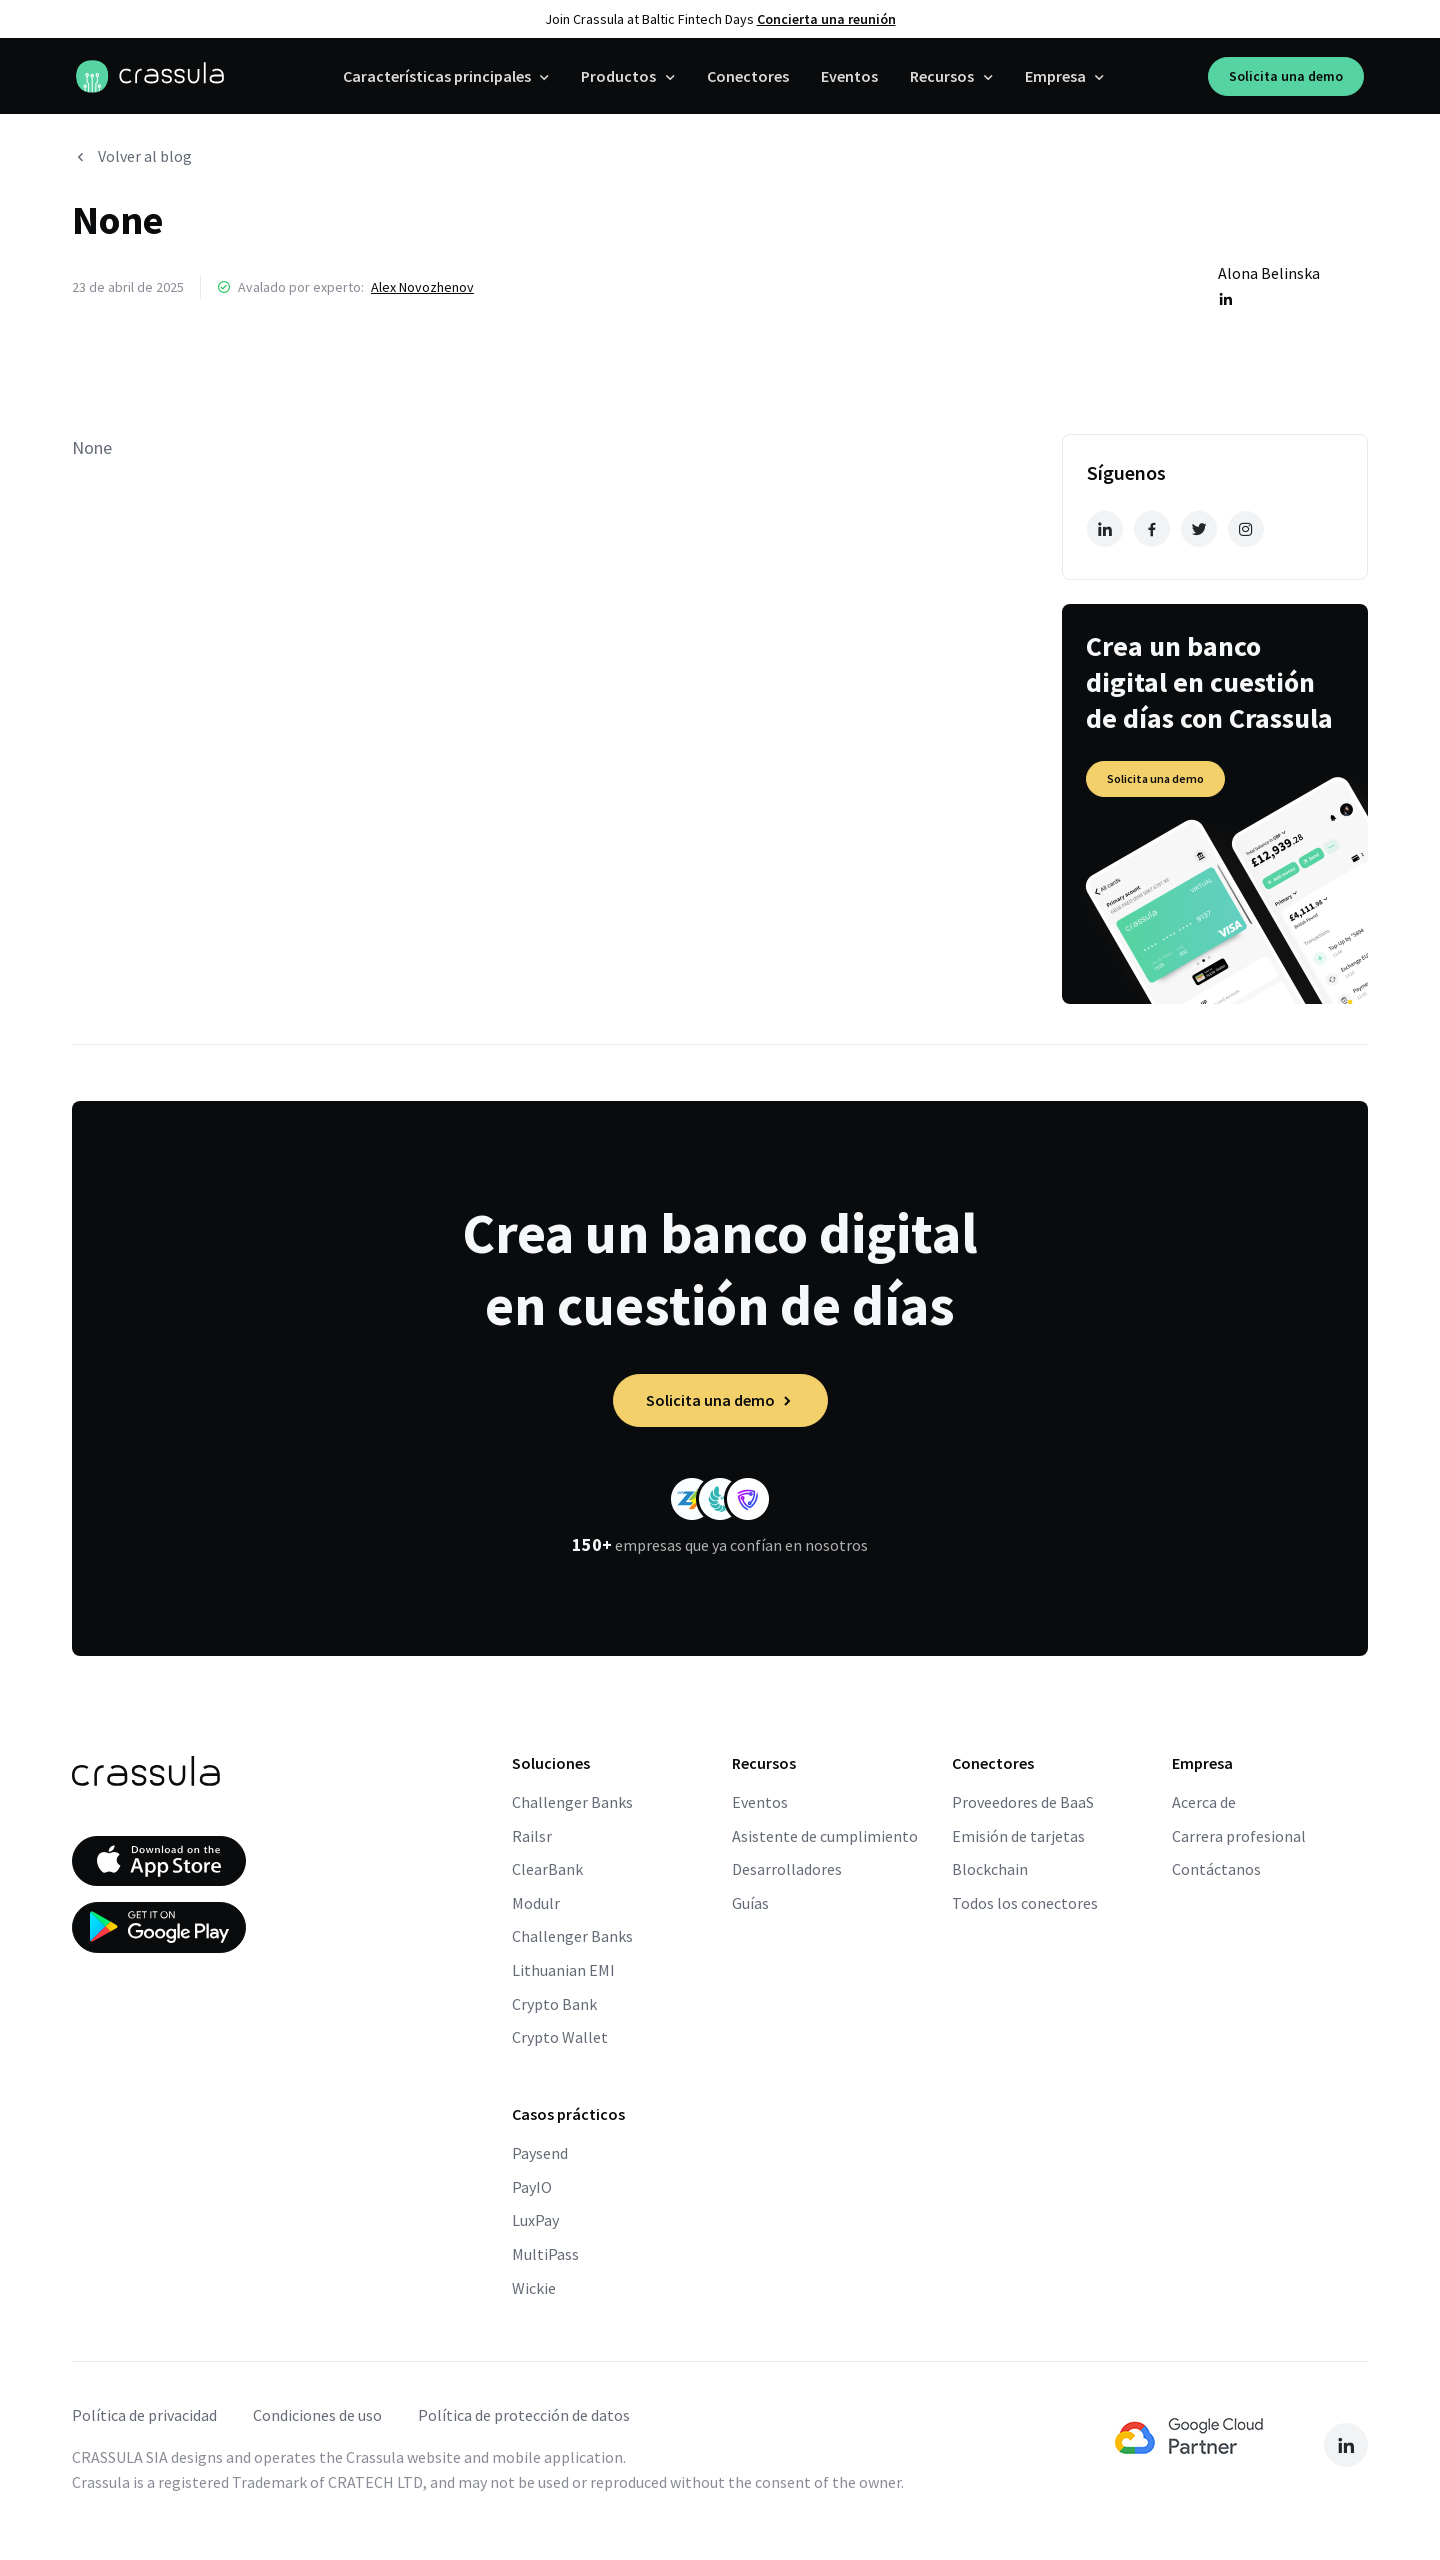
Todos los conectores (1025, 1903)
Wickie (534, 2288)
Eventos (849, 76)
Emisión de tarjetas (1018, 1836)
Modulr (536, 1903)
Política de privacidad (144, 2415)
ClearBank (547, 1869)
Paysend (540, 2153)
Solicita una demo (1286, 76)
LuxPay (535, 2220)
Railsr (532, 1836)
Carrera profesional (1239, 1836)
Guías (750, 1903)
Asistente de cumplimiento (825, 1836)
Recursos (942, 76)
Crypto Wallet (560, 2037)
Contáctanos (1216, 1869)
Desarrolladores (787, 1869)
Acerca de (1204, 1802)
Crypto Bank (554, 2004)
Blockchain (990, 1869)
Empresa (1055, 76)
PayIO (532, 2187)
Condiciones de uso (317, 2415)
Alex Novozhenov (422, 287)
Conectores (748, 76)
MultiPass (545, 2254)
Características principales (437, 76)
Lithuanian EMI (563, 1970)
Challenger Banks (572, 1802)
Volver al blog (132, 156)
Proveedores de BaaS (1023, 1802)
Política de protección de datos (524, 2415)
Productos (618, 76)
